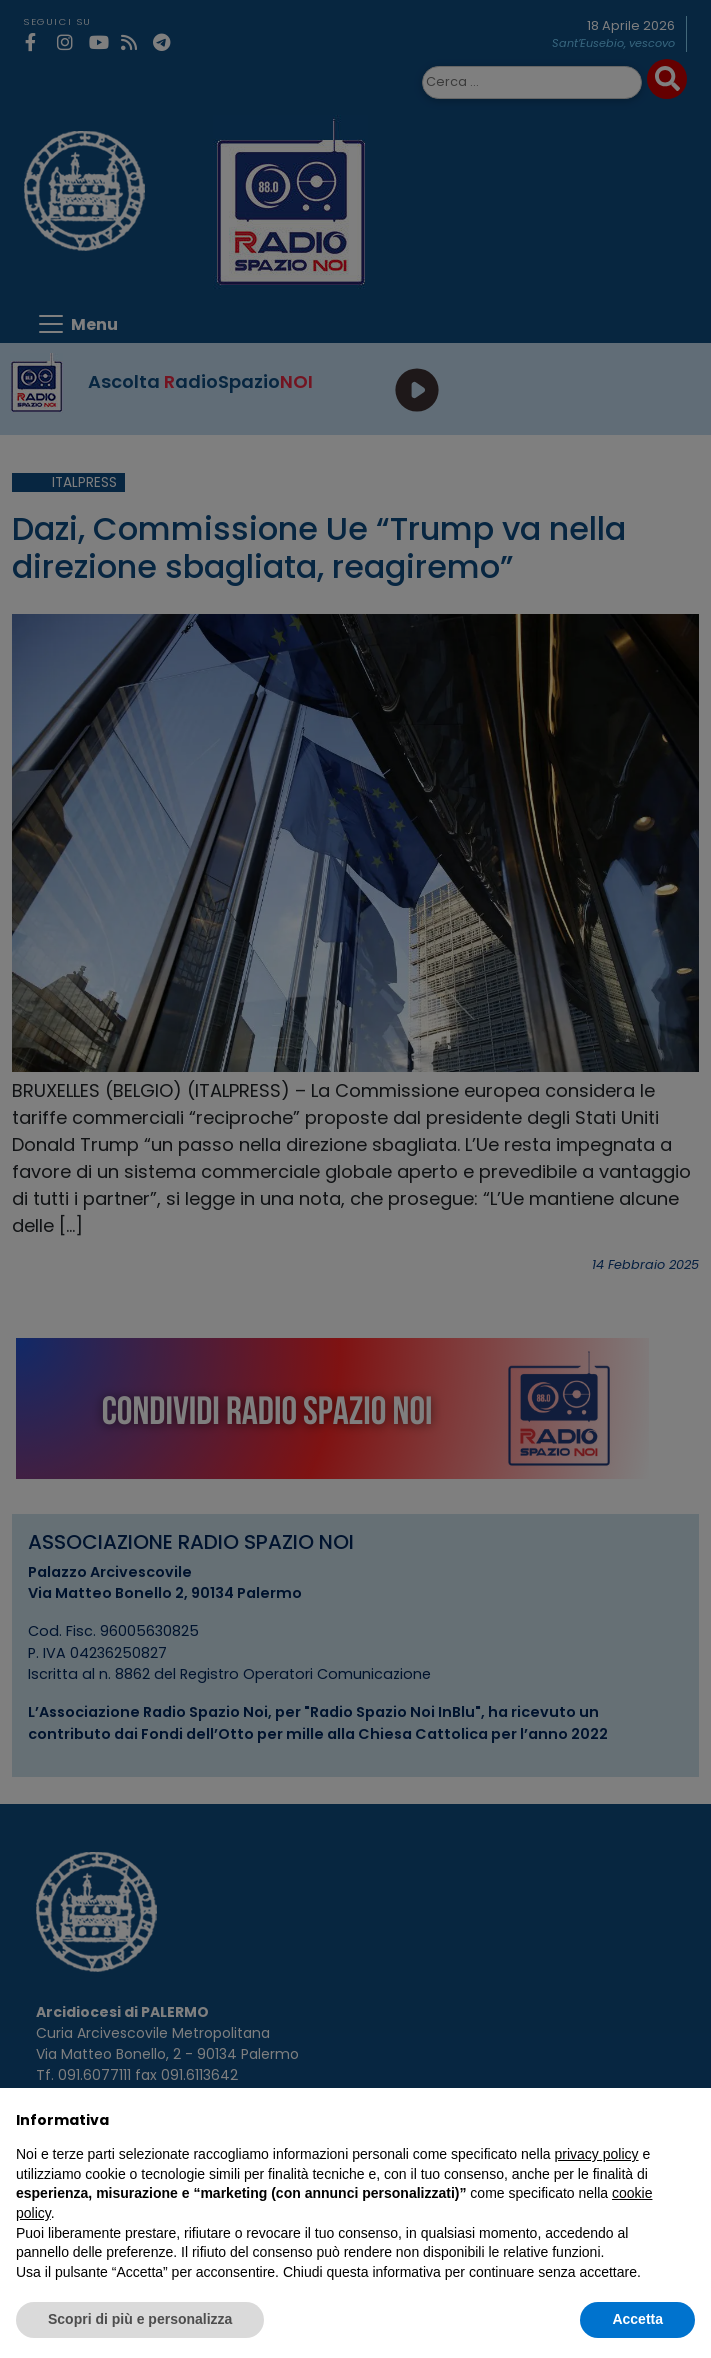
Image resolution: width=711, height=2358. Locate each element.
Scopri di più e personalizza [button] (140, 2319)
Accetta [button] (637, 2319)
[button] (685, 2120)
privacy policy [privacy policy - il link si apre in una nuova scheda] (597, 2154)
